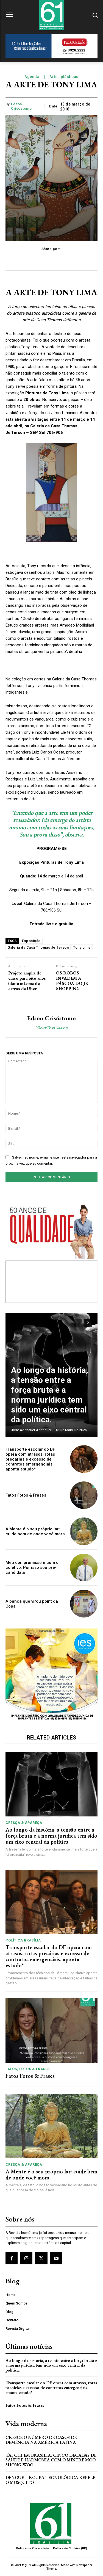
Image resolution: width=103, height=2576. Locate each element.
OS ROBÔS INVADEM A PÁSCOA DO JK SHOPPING (72, 980)
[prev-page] (78, 1323)
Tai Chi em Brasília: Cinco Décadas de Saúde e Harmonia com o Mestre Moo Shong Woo (50, 2460)
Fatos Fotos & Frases (25, 1495)
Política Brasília (23, 1940)
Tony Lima (82, 947)
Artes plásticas (64, 76)
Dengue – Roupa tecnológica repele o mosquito (50, 2480)
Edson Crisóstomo (21, 106)
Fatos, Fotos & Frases (27, 2069)
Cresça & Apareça (23, 1822)
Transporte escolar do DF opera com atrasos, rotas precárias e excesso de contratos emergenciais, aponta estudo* (30, 1459)
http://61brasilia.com (51, 1027)
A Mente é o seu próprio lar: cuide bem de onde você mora (35, 1531)
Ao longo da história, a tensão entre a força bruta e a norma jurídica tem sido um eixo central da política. (49, 1394)
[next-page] (88, 1323)
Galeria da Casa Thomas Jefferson (38, 947)
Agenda (31, 76)
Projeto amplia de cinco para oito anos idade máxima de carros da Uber (27, 980)
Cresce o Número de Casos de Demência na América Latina (41, 2439)
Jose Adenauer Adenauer (31, 1430)
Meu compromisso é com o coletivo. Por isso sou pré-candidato (32, 1567)
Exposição (31, 941)
